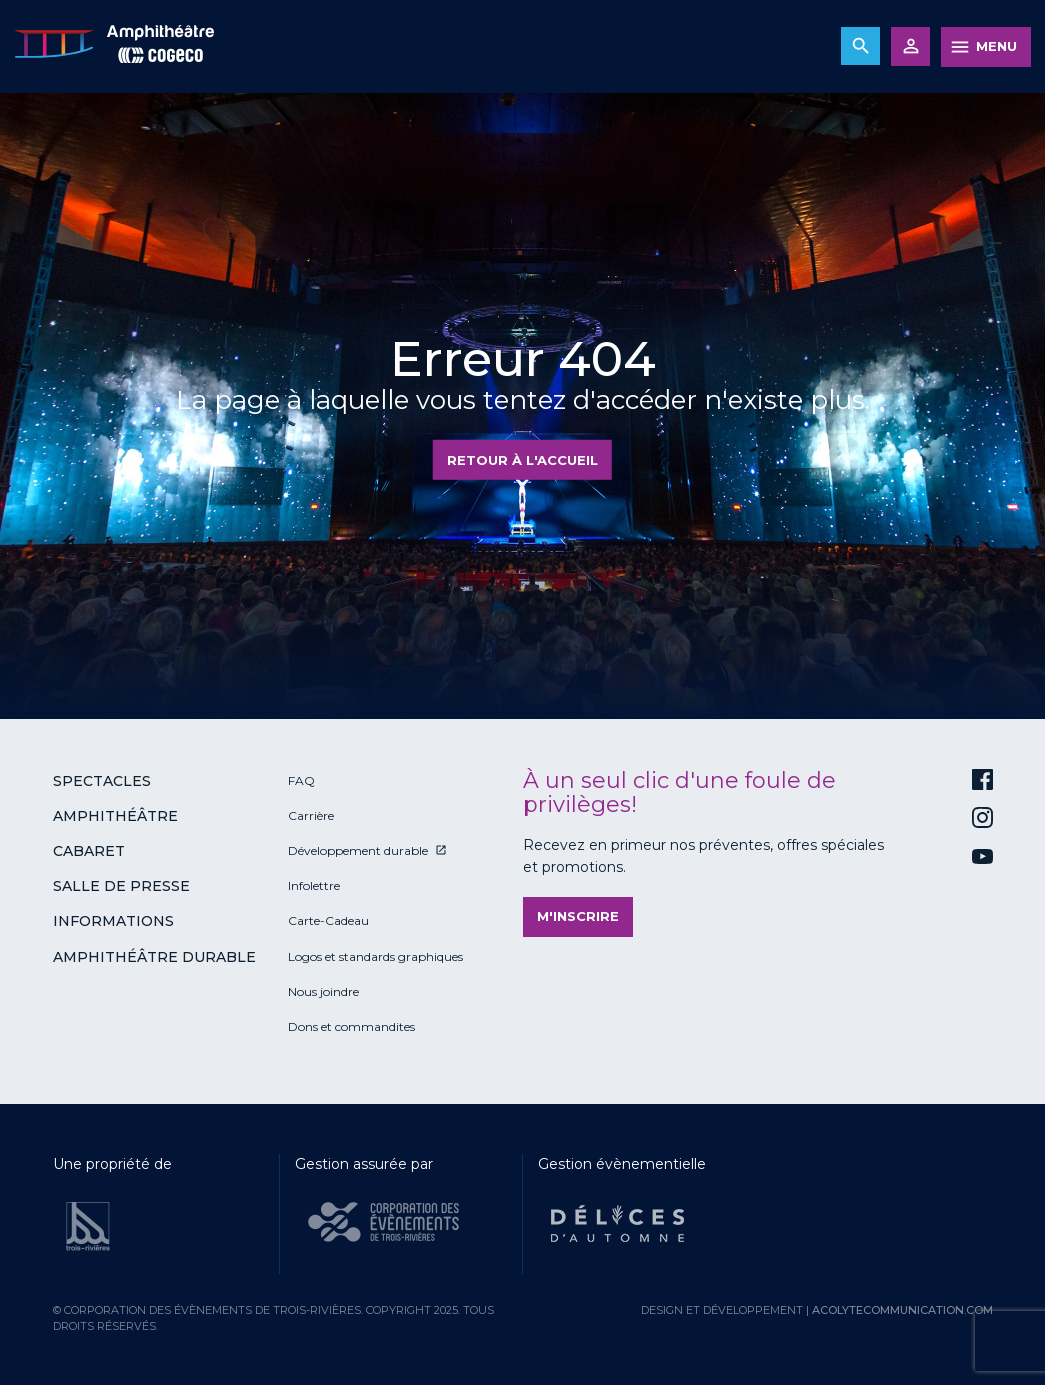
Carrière (311, 815)
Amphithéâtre (115, 816)
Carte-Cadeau (328, 920)
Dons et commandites (351, 1026)
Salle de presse (121, 886)
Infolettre (314, 885)
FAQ (301, 780)
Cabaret (89, 851)
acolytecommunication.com (902, 1310)
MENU (996, 46)
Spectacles (102, 781)
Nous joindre (323, 991)
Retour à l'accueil (522, 460)
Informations (113, 921)
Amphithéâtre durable (154, 957)
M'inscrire (578, 916)
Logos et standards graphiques (375, 956)
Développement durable (358, 850)
